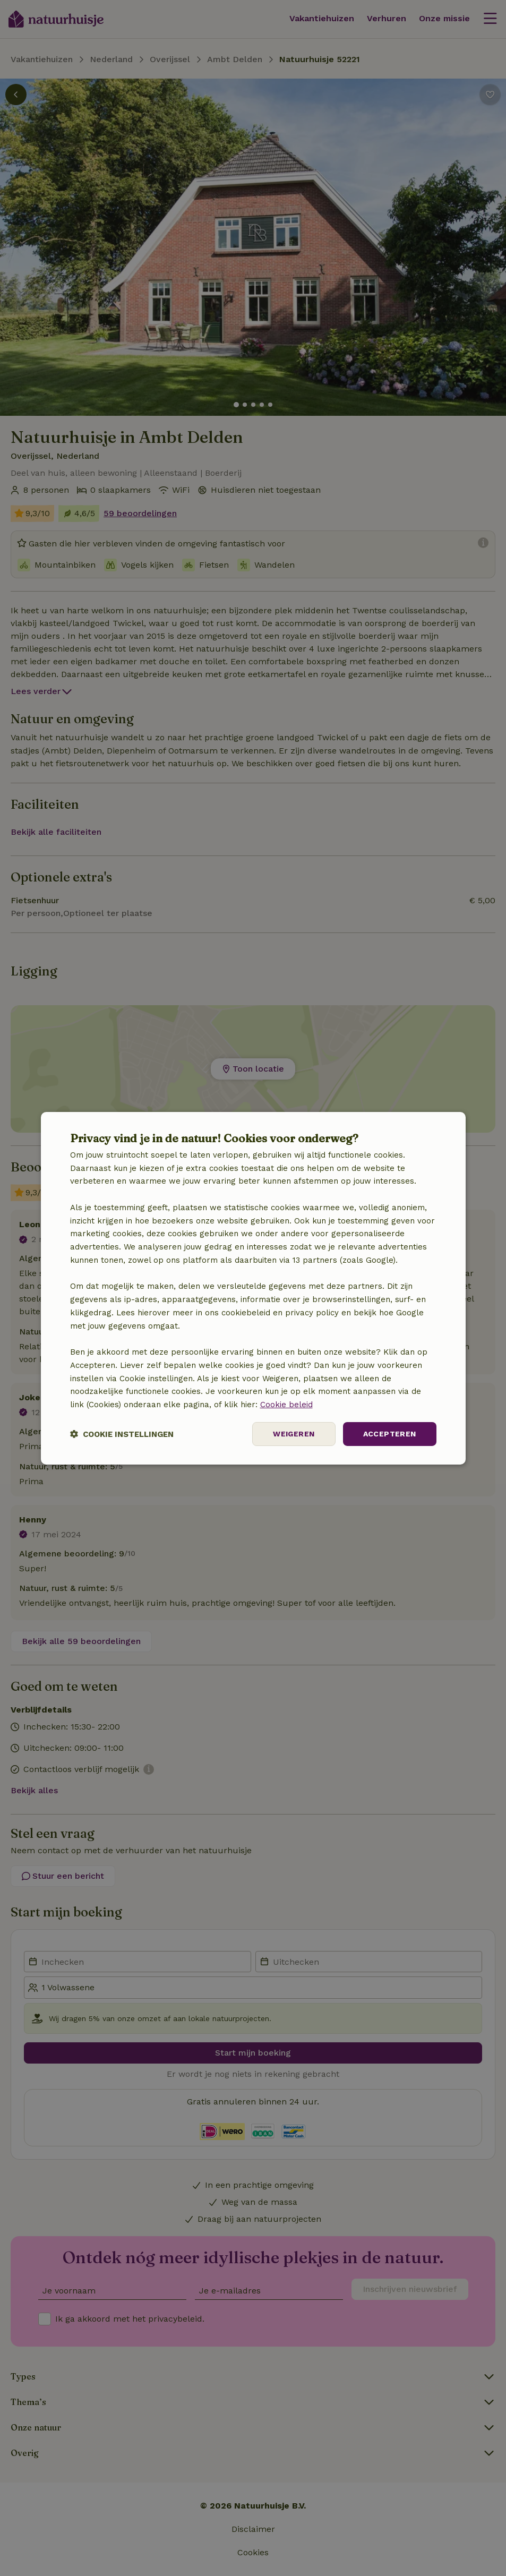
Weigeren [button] (293, 1434)
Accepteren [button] (389, 1434)
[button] (122, 1434)
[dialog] (253, 1287)
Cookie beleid (286, 1404)
